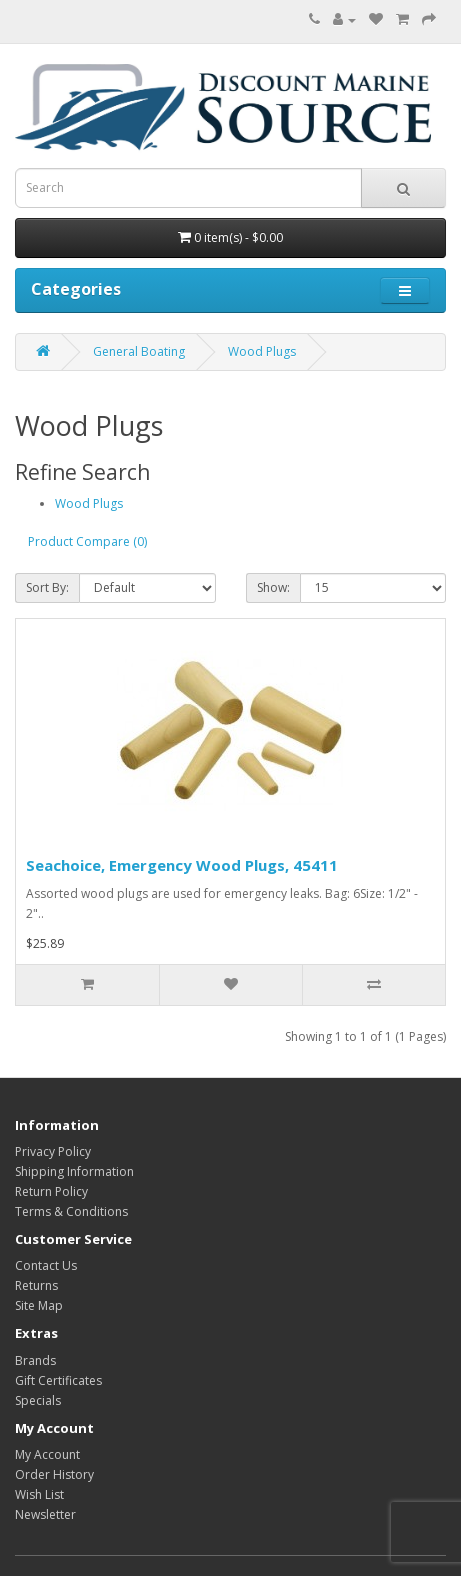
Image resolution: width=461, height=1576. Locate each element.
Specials (38, 1400)
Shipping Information (74, 1171)
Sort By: (47, 587)
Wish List (39, 1494)
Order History (54, 1474)
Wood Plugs (262, 351)
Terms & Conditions (71, 1211)
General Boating (139, 351)
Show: (273, 587)
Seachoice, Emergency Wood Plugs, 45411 (182, 865)
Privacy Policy (53, 1151)
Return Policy (51, 1191)
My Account (47, 1454)
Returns (36, 1285)
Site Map (39, 1305)
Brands (35, 1360)
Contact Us (46, 1265)
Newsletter (45, 1514)
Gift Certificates (58, 1380)
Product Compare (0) (87, 541)
